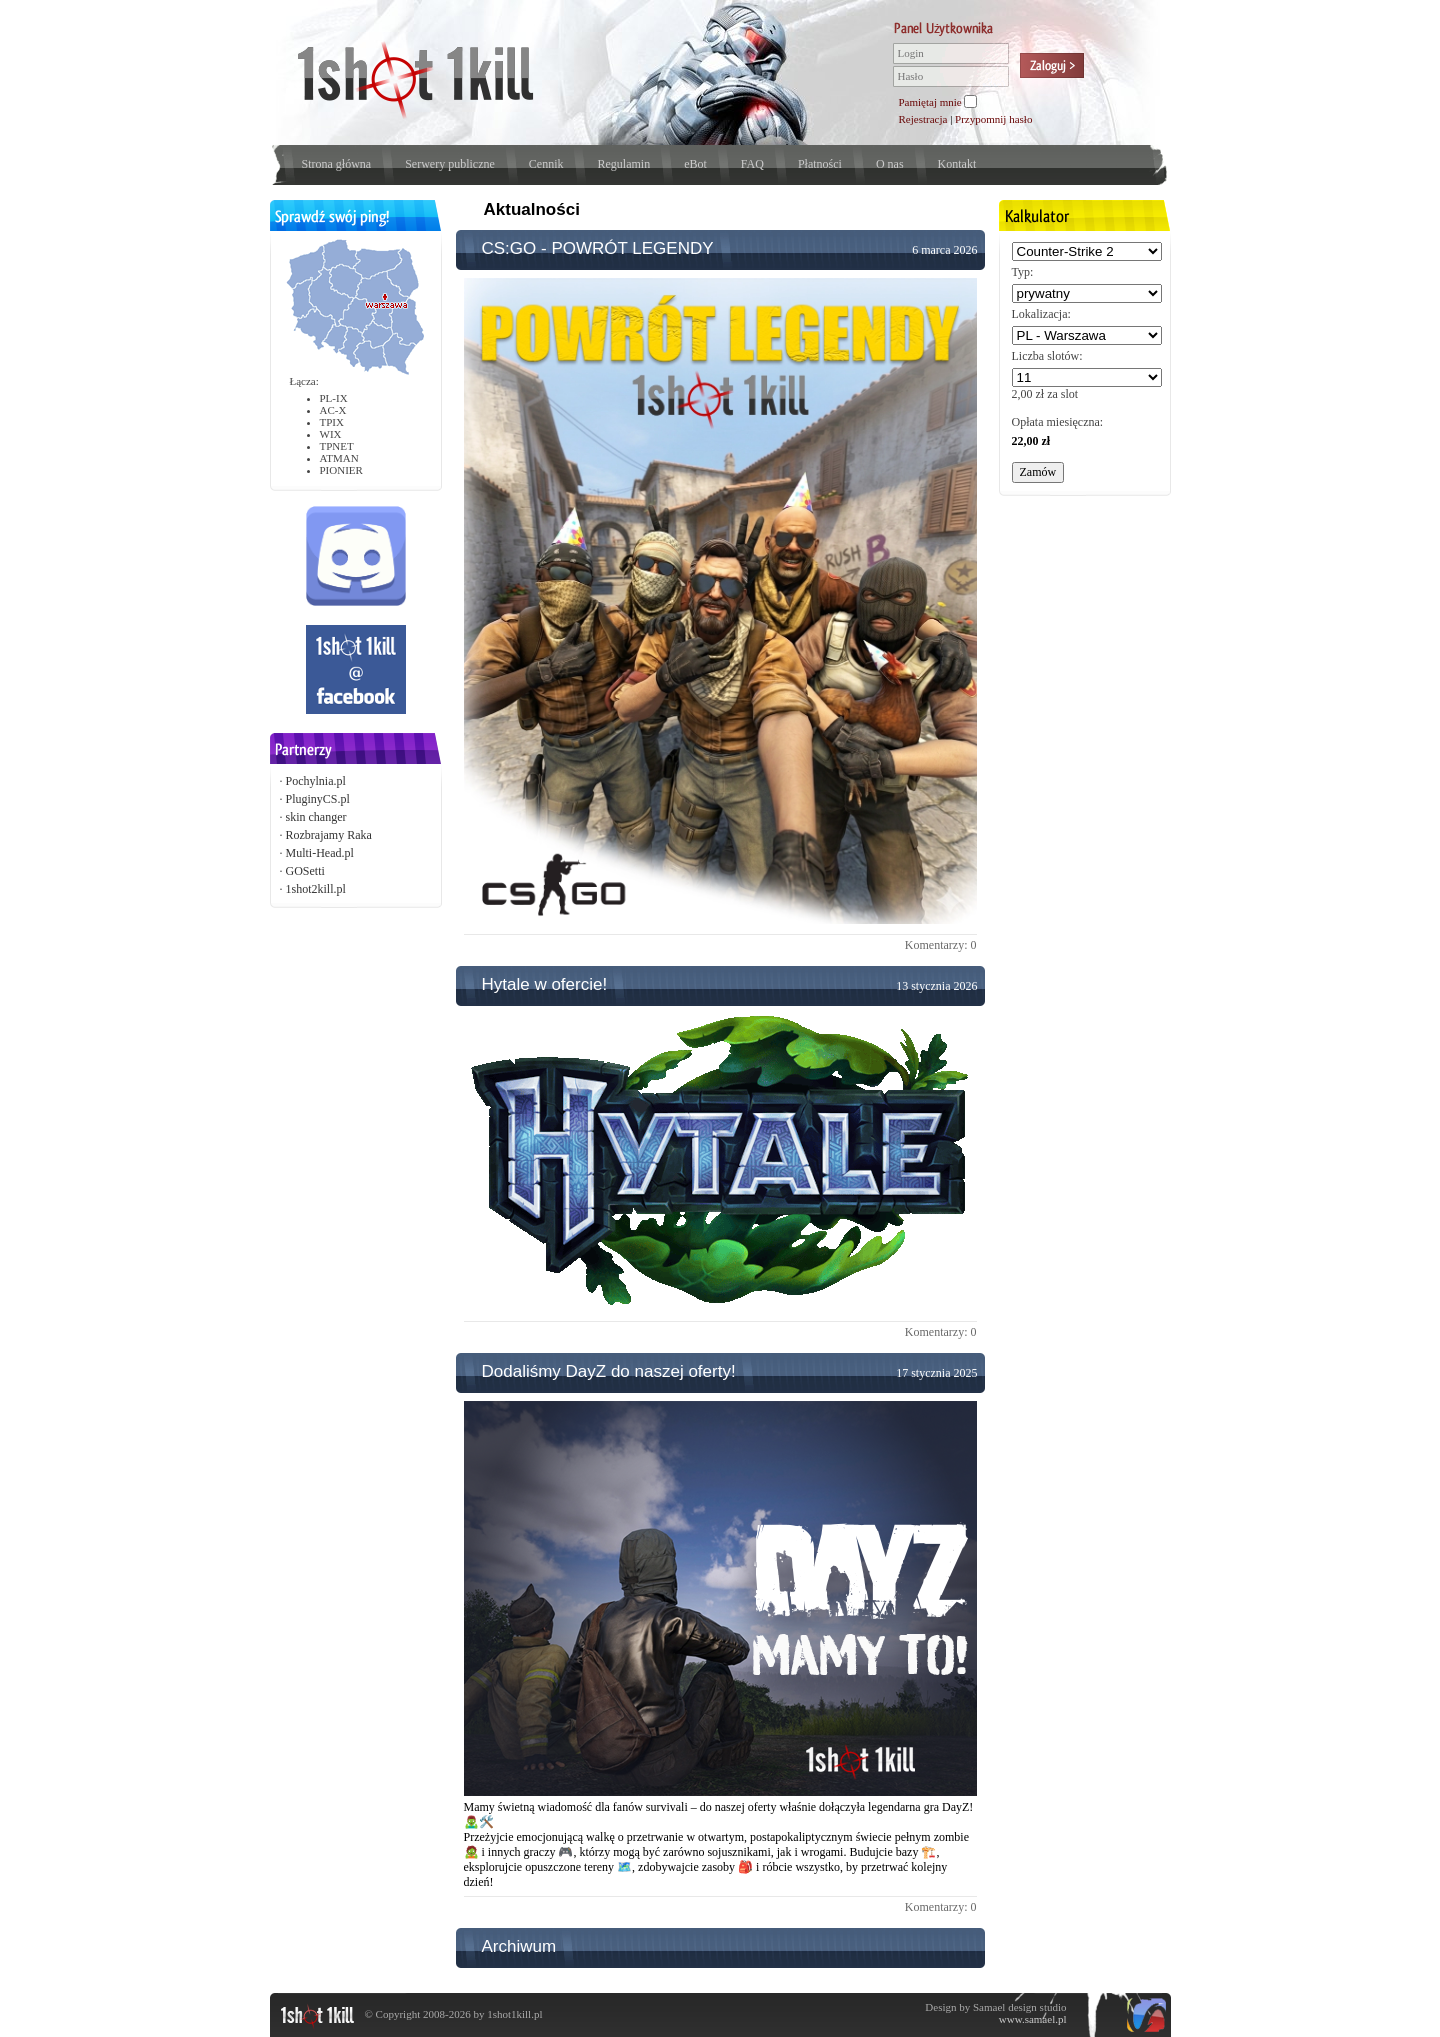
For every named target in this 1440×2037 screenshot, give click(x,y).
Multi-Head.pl (320, 853)
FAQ (752, 164)
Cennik (546, 164)
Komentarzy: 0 (941, 945)
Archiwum (519, 1946)
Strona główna (337, 164)
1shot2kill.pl (316, 889)
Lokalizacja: (1041, 314)
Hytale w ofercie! (545, 984)
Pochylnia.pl (316, 781)
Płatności (820, 164)
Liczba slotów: (1047, 356)
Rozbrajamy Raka (329, 835)
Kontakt (957, 164)
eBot (695, 164)
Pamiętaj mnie (930, 102)
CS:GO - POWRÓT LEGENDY (598, 248)
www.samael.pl (1033, 2019)
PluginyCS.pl (318, 799)
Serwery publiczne (450, 164)
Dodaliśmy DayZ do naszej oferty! (609, 1371)
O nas (890, 164)
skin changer (316, 817)
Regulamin (623, 164)
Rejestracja (923, 119)
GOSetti (305, 871)
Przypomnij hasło (993, 119)
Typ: (1023, 272)
